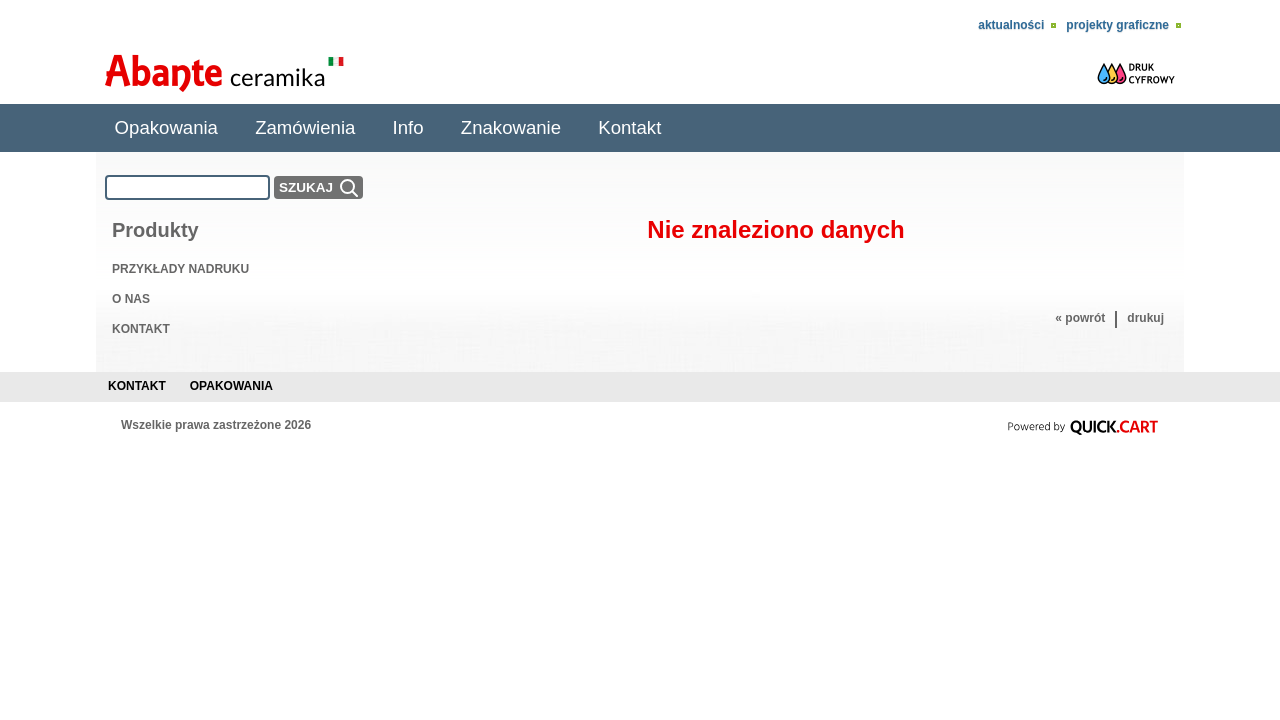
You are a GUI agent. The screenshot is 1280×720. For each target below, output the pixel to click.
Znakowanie (511, 127)
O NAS (131, 299)
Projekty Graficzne (1117, 25)
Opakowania (166, 127)
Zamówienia (305, 127)
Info (408, 127)
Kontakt (629, 127)
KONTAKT (141, 329)
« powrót (1080, 318)
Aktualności (1011, 25)
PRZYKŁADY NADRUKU (180, 269)
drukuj (1145, 318)
